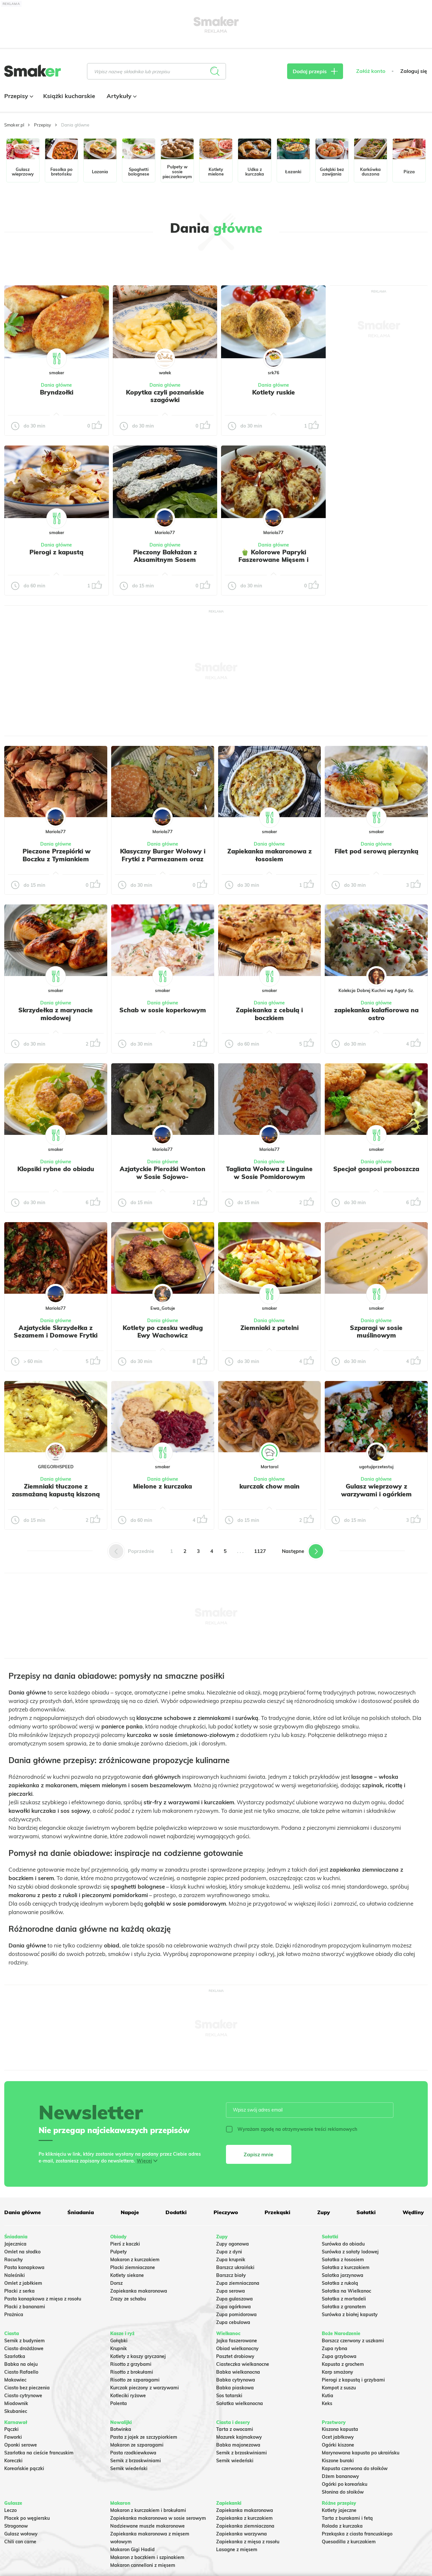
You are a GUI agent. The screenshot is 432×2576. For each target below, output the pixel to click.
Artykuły (121, 96)
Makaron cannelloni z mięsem (142, 2565)
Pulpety (118, 2252)
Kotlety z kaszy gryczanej (138, 2356)
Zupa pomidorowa (236, 2314)
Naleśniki (14, 2275)
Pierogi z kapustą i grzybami (353, 2380)
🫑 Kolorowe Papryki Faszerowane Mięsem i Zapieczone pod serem (273, 560)
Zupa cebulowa (233, 2322)
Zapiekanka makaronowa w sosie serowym (158, 2518)
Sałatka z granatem (344, 2307)
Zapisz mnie (258, 2154)
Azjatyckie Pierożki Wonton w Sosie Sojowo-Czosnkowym (162, 1176)
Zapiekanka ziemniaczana (245, 2526)
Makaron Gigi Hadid (132, 2549)
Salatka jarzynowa (342, 2275)
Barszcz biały (231, 2275)
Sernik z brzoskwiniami (135, 2461)
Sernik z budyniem (24, 2341)
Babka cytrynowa (235, 2380)
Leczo (10, 2510)
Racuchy (13, 2260)
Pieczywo (226, 2212)
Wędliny (413, 2212)
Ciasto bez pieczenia (27, 2388)
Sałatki (366, 2212)
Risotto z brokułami (131, 2372)
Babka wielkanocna (238, 2372)
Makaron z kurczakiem (135, 2260)
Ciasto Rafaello (21, 2372)
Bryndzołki (56, 392)
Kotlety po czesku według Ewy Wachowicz (163, 1331)
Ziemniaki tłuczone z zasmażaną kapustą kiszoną (56, 1490)
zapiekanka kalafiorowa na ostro (376, 1014)
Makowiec (15, 2380)
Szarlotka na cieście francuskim (39, 2453)
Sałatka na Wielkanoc (346, 2291)
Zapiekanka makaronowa (138, 2291)
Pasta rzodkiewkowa (133, 2453)
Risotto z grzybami (130, 2364)
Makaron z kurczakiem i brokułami (148, 2510)
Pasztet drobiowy (235, 2356)
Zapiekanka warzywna (241, 2534)
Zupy (323, 2212)
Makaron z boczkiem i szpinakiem (147, 2557)
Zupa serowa (230, 2291)
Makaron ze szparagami (137, 2445)
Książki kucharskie (69, 96)
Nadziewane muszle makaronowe (147, 2526)
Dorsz (116, 2283)
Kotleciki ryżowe (128, 2396)
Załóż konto (370, 71)
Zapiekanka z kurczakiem (244, 2518)
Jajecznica (15, 2244)
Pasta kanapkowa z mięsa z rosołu (42, 2299)
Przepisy (18, 96)
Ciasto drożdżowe (23, 2348)
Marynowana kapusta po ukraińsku (360, 2453)
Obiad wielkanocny (237, 2348)
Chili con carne (20, 2542)
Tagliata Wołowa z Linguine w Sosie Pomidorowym (269, 1173)
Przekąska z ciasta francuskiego (357, 2534)
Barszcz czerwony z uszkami (353, 2341)
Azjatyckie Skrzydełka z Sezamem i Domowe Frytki (55, 1331)
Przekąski (277, 2212)
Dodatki (176, 2212)
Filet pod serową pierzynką (376, 851)
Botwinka (120, 2429)
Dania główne (56, 385)
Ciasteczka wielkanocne (242, 2364)
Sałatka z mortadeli (344, 2299)
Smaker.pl (14, 124)
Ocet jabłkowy (338, 2437)
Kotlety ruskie (273, 392)
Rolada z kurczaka (342, 2526)
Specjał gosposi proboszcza (376, 1169)
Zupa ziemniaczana (237, 2283)
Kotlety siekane (127, 2275)
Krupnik (118, 2348)
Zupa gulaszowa (234, 2299)
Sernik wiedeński (128, 2468)
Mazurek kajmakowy (239, 2437)
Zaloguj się (413, 71)
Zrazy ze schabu (128, 2299)
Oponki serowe (20, 2445)
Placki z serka (19, 2291)
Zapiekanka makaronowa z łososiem (269, 855)
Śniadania (80, 2212)
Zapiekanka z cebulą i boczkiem (269, 1014)
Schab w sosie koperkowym (162, 1010)
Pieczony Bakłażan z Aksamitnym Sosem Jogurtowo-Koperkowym (164, 560)
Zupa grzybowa (339, 2356)
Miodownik (16, 2403)
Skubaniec (15, 2411)
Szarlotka (14, 2356)
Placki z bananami (24, 2307)
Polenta (118, 2403)
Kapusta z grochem (343, 2364)
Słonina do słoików (343, 2492)
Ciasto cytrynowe (23, 2396)
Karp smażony (337, 2372)
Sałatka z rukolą (340, 2283)
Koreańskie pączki (24, 2468)
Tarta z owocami (234, 2429)
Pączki (11, 2429)
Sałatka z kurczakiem (346, 2267)
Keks (327, 2403)
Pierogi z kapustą (56, 552)
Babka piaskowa (235, 2388)
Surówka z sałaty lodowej (350, 2252)
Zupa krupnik (230, 2260)
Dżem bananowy (340, 2476)
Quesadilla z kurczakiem (349, 2542)
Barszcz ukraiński (235, 2267)
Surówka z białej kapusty (350, 2314)
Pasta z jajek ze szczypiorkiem (143, 2437)
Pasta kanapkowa (24, 2267)
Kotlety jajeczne (339, 2510)
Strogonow (16, 2526)
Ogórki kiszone (338, 2445)
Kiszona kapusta (340, 2429)
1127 (260, 1551)
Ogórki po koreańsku (344, 2484)
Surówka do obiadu (343, 2244)
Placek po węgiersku (27, 2518)
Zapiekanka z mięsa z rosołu (247, 2542)
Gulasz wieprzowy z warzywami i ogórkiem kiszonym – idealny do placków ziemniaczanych (376, 1497)
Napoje (130, 2212)
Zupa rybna (334, 2348)
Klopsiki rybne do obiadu (55, 1169)
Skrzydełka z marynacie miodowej (55, 1014)
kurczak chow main (269, 1486)
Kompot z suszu (339, 2388)
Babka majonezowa (238, 2445)
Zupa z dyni (229, 2252)
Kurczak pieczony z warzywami (144, 2388)
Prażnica (13, 2314)
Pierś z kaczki (125, 2244)
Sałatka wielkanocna (239, 2403)
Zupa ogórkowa (233, 2307)
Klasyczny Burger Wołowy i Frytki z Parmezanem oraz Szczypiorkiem (162, 859)
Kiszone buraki (338, 2461)
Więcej (144, 2161)
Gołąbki (119, 2341)
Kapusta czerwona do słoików (355, 2468)
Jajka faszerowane (236, 2341)
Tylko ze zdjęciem (40, 263)
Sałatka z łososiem (343, 2260)
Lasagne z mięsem (236, 2549)
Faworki (13, 2437)
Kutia (327, 2396)
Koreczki (13, 2461)
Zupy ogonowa (232, 2244)
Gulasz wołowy (21, 2534)
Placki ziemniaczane (132, 2267)
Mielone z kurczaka (162, 1486)
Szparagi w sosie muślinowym (376, 1331)
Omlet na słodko (22, 2252)
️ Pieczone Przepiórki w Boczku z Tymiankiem (56, 855)
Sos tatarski (229, 2396)
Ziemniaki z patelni (269, 1328)
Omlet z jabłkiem (23, 2283)
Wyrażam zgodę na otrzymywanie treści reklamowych (291, 2129)
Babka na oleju (21, 2364)
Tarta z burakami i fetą (347, 2518)
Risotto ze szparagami (135, 2380)
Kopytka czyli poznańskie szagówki (165, 396)
